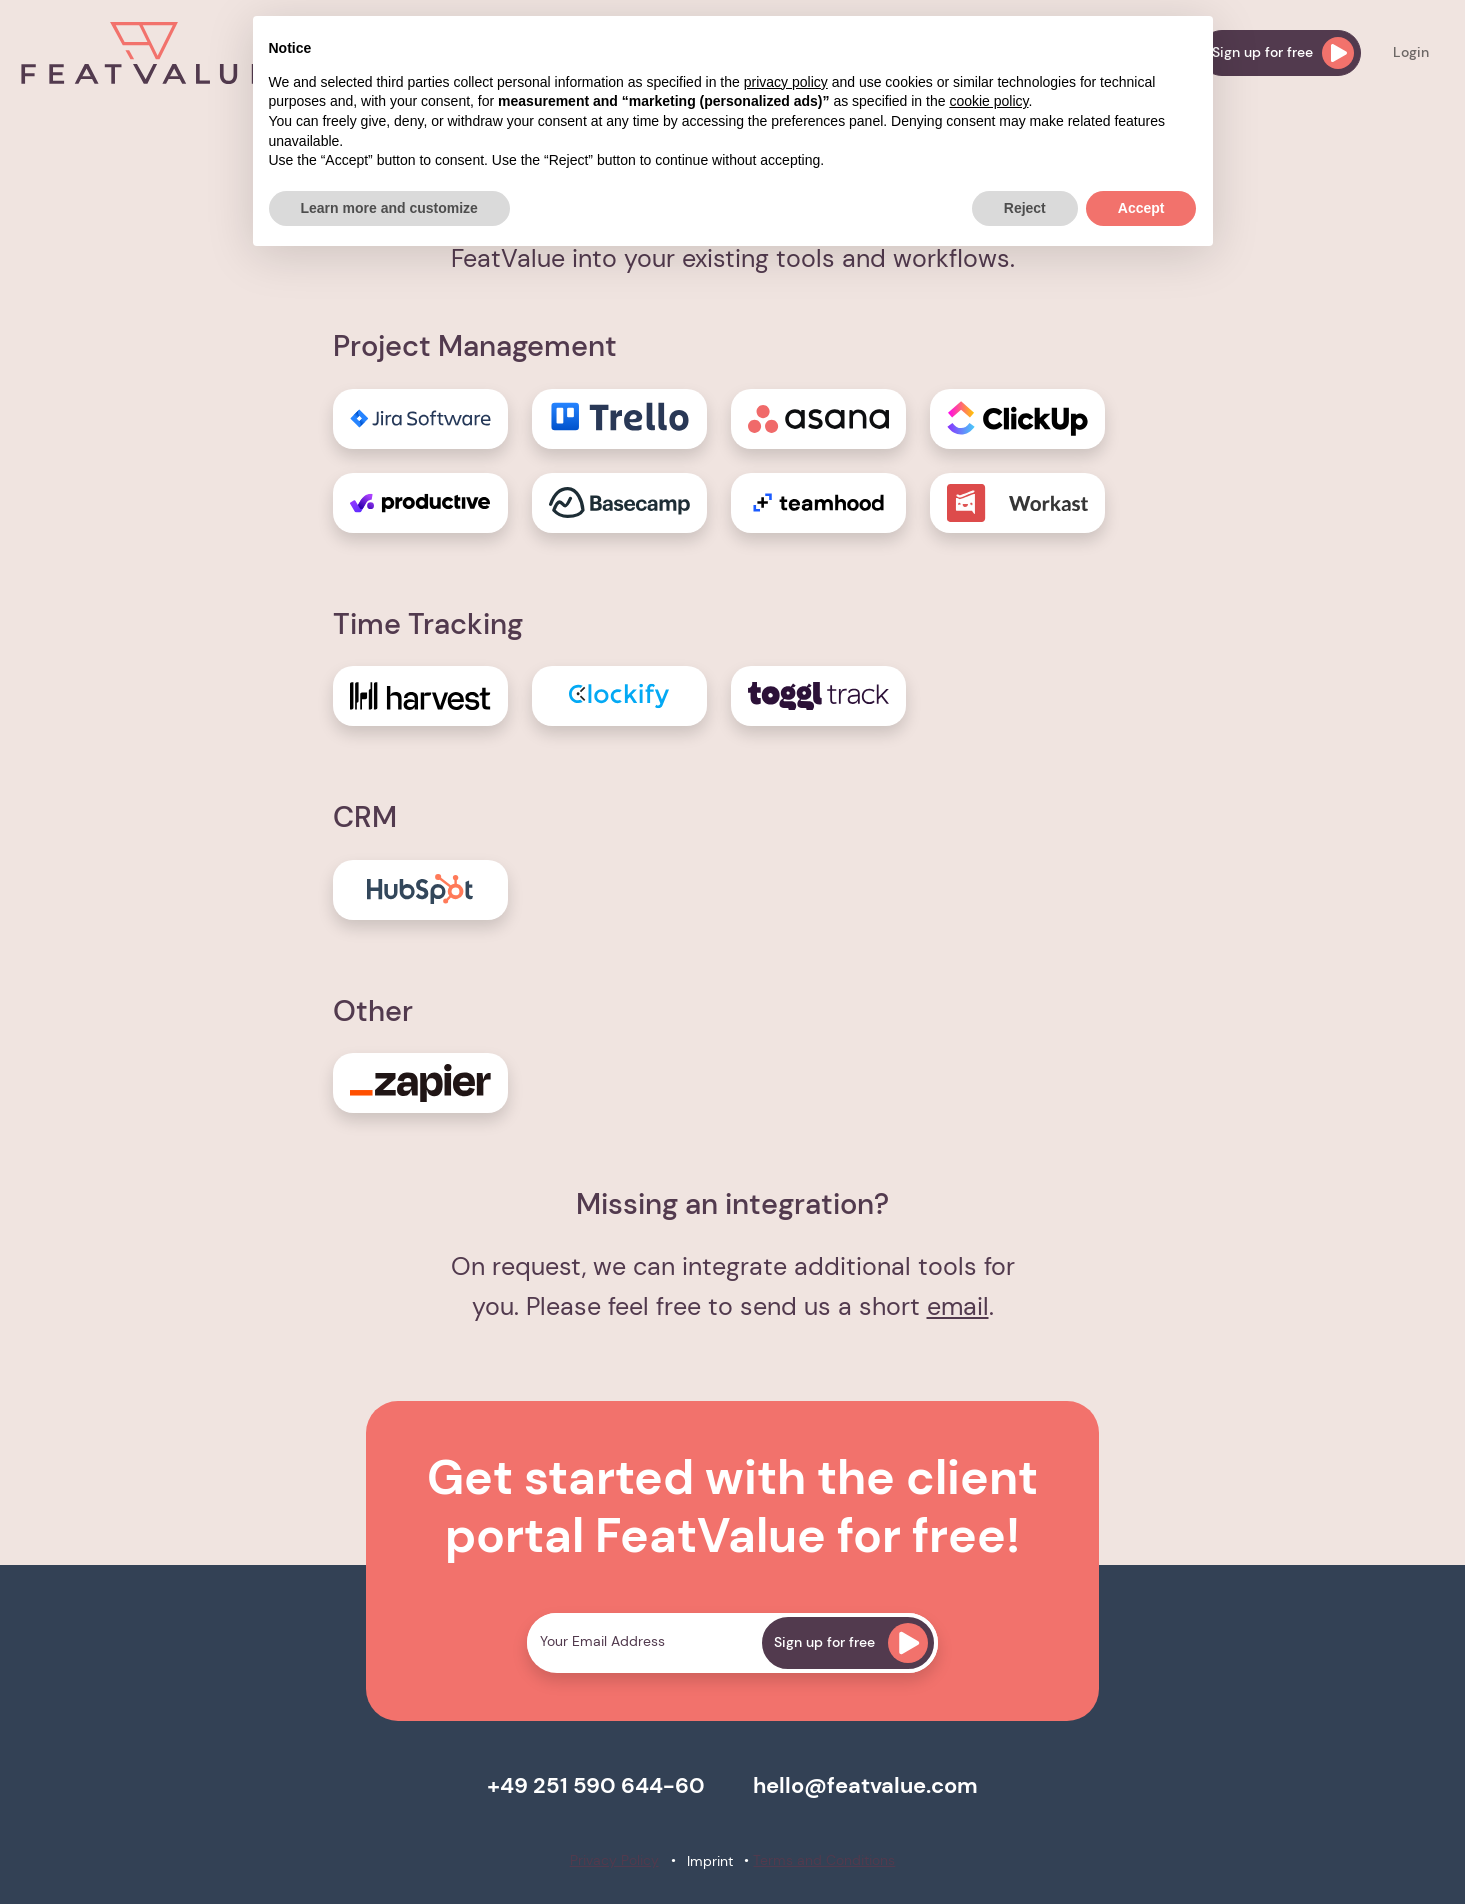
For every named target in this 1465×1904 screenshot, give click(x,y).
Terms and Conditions (824, 1860)
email (958, 1306)
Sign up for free (1283, 53)
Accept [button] (1141, 208)
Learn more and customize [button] (389, 208)
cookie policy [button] (988, 101)
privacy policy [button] (786, 82)
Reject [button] (1025, 208)
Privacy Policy (614, 1860)
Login (1411, 52)
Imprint (710, 1861)
